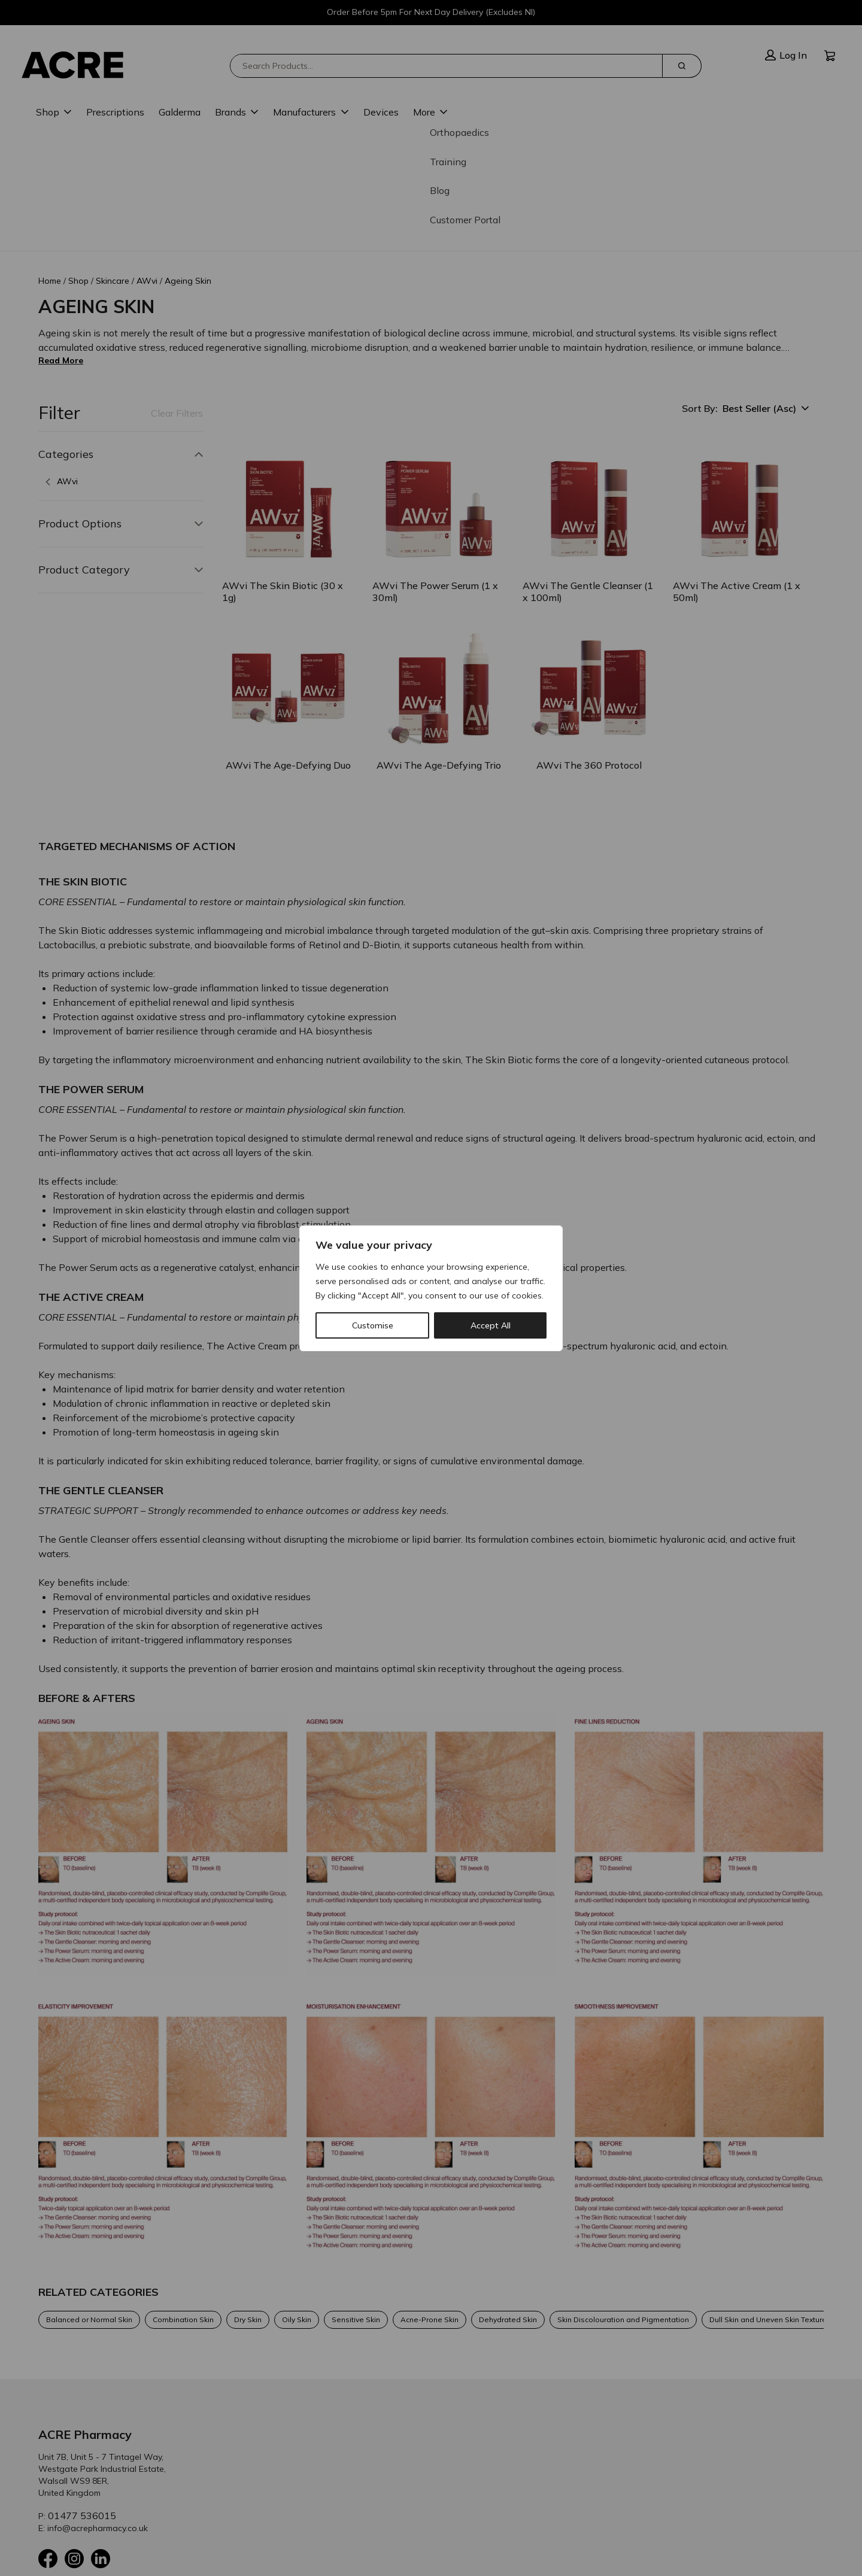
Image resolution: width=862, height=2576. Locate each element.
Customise (372, 1325)
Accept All (491, 1325)
